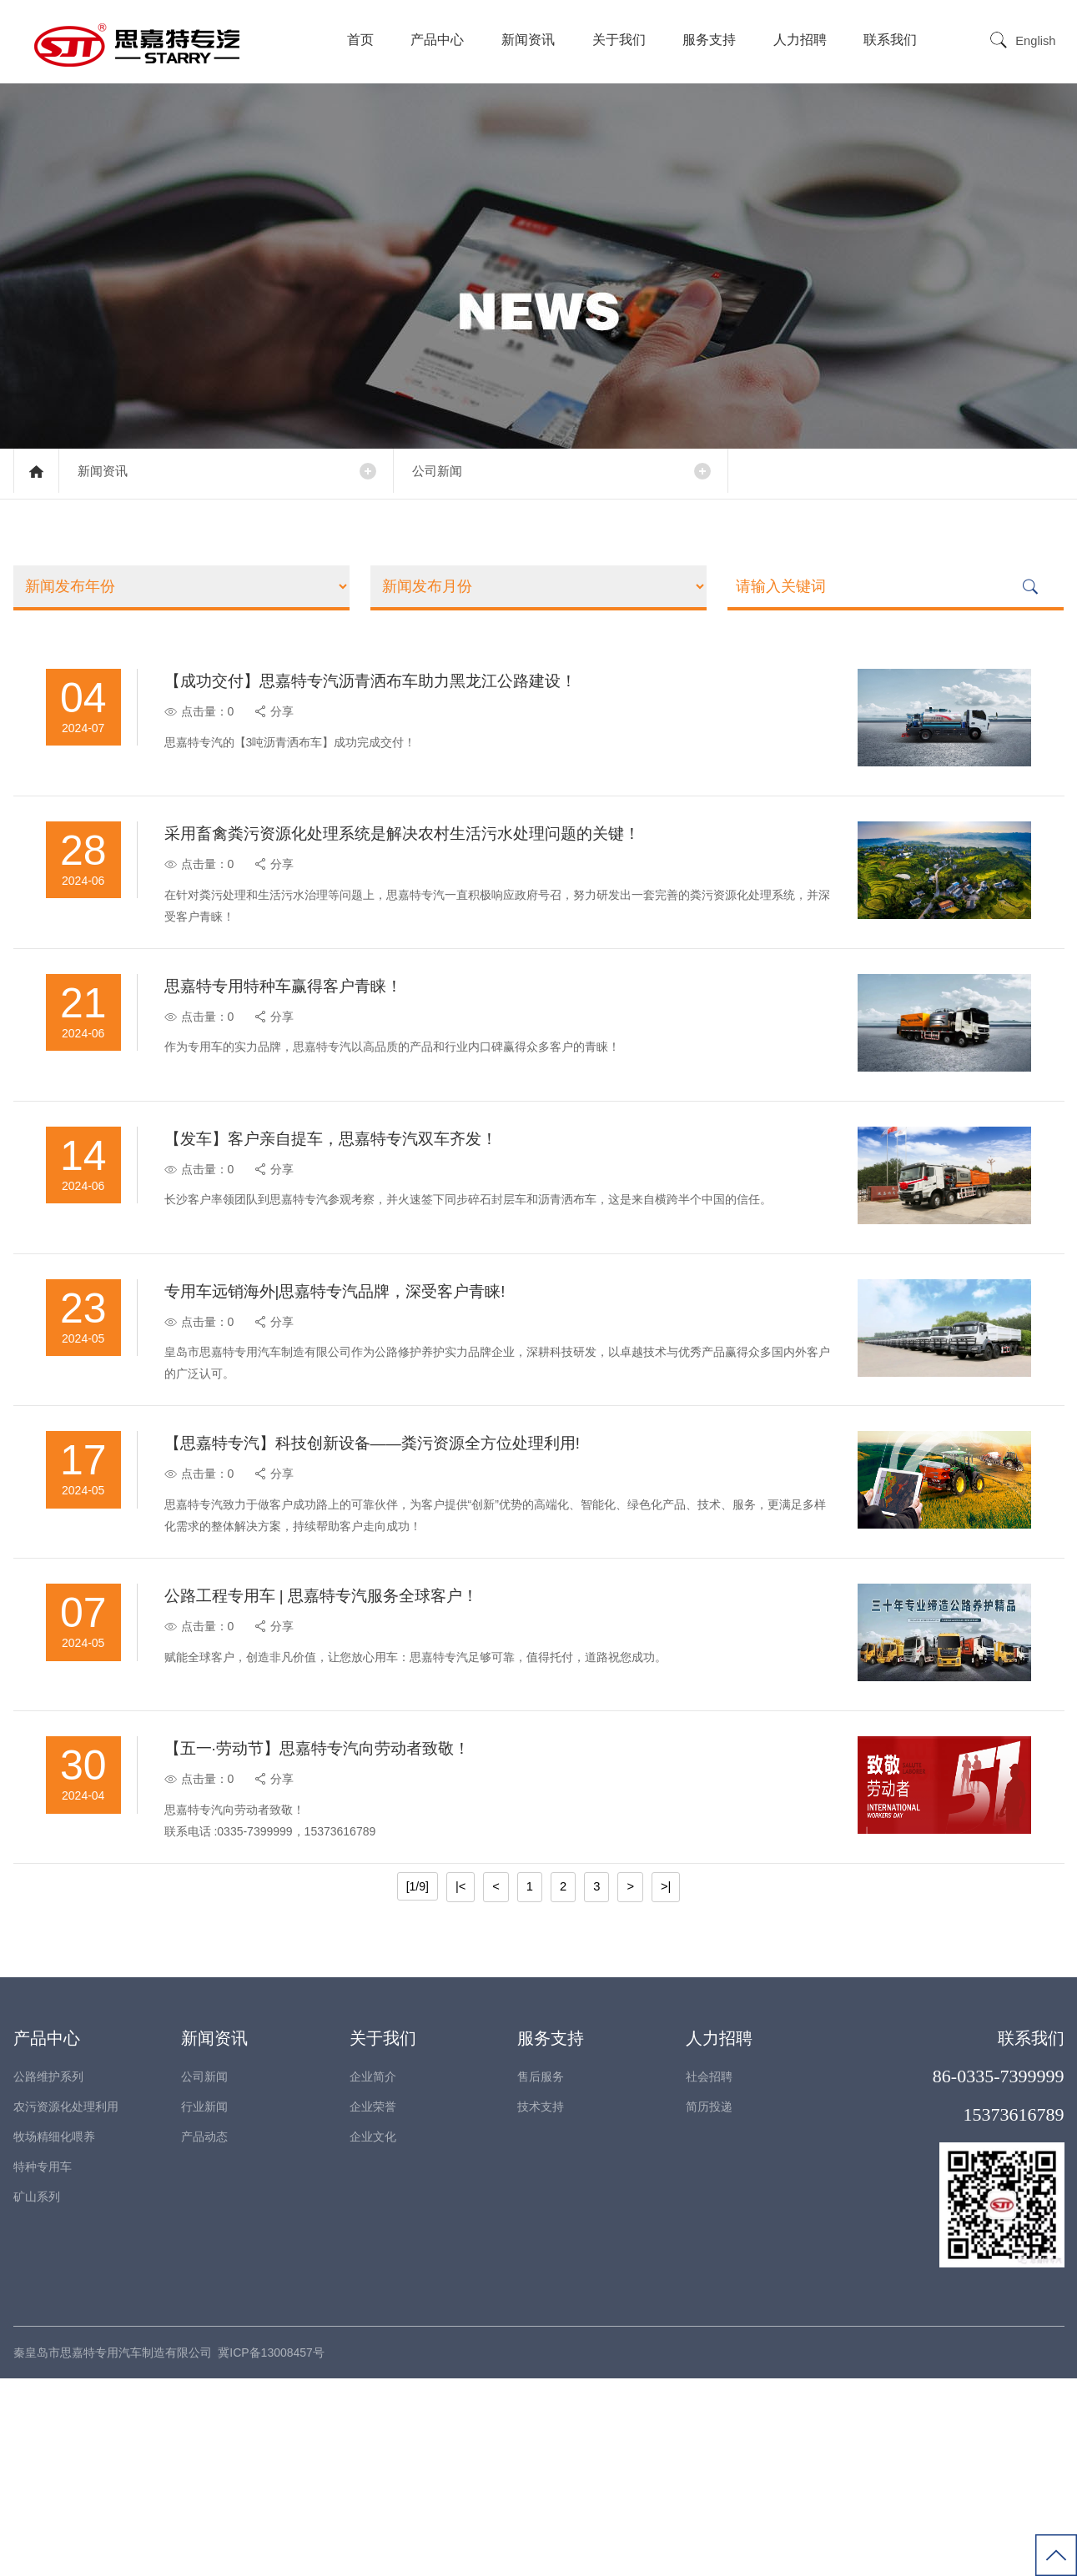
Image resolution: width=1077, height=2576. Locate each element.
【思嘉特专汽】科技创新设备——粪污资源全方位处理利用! (396, 1581)
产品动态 (204, 2334)
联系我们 (892, 40)
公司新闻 (451, 473)
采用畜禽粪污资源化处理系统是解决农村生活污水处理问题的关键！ (427, 872)
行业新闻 (204, 2304)
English (1037, 41)
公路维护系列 (48, 2274)
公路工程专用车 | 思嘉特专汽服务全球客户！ (342, 1759)
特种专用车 (42, 2364)
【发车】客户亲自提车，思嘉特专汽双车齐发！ (352, 1227)
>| (665, 2084)
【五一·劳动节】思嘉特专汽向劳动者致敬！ (338, 1935)
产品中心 (439, 40)
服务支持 (710, 40)
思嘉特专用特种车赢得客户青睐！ (302, 1049)
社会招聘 (709, 2274)
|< (461, 2084)
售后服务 (540, 2274)
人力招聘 (801, 40)
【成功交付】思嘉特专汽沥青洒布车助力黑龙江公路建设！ (394, 694)
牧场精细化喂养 (54, 2334)
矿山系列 (36, 2394)
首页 (362, 40)
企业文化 (373, 2334)
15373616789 (1014, 2312)
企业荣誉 (373, 2304)
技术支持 (540, 2304)
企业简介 (373, 2274)
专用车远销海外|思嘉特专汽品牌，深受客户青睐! (356, 1404)
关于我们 (620, 40)
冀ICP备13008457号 (271, 2550)
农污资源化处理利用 (65, 2304)
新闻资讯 (529, 40)
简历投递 (709, 2304)
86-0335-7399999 (998, 2273)
